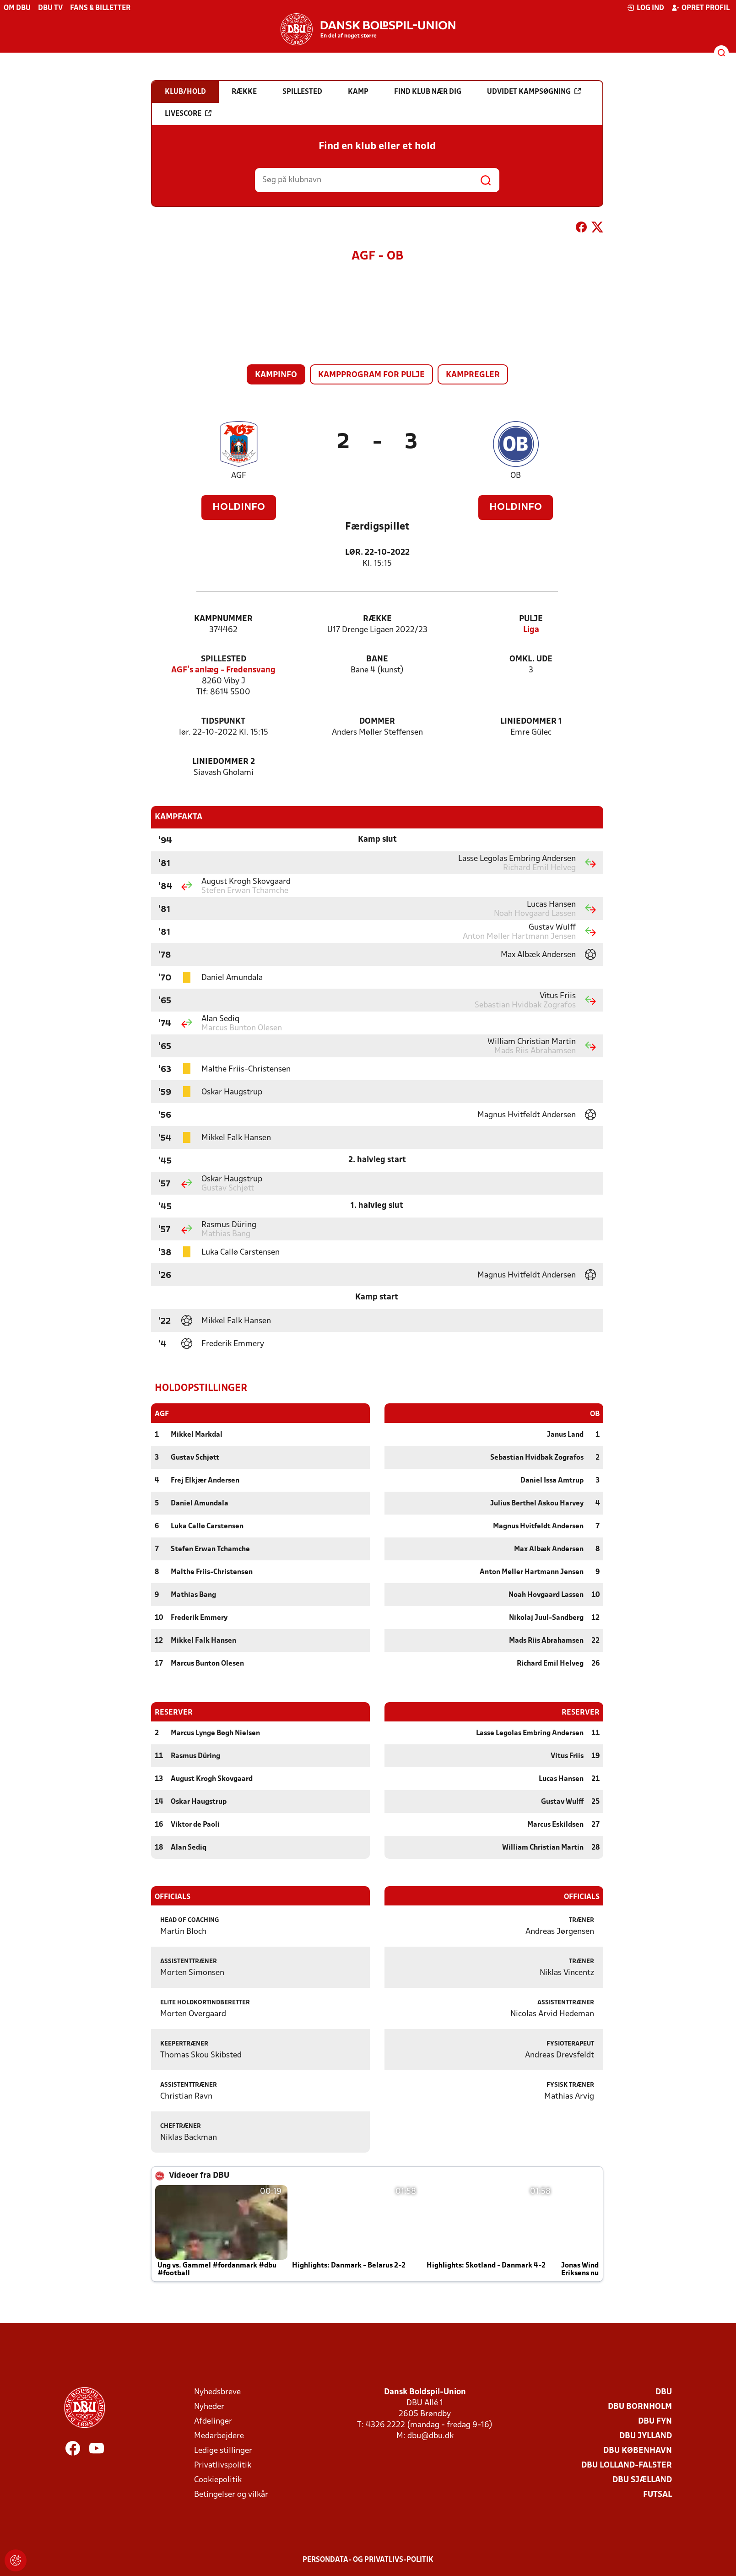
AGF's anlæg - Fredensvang (223, 670)
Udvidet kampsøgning (534, 91)
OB (515, 476)
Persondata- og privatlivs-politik (368, 2559)
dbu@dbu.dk (430, 2436)
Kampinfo (276, 375)
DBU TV (50, 8)
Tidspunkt (223, 721)
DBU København (637, 2450)
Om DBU (17, 8)
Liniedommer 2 (223, 762)
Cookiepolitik (218, 2480)
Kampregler (473, 375)
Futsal (657, 2494)
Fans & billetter (100, 8)
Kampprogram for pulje (371, 375)
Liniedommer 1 (531, 721)
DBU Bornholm (640, 2406)
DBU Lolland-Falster (626, 2465)
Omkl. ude (530, 659)
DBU (663, 2392)
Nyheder (209, 2406)
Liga (531, 630)
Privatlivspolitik (222, 2465)
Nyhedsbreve (217, 2392)
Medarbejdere (219, 2436)
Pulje (531, 619)
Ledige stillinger (223, 2450)
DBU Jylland (645, 2436)
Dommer (377, 721)
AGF (238, 476)
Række (377, 619)
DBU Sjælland (642, 2480)
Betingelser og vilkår (231, 2494)
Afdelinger (213, 2421)
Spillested (223, 659)
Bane (377, 659)
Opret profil (700, 8)
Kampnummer (223, 619)
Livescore (188, 113)
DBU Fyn (655, 2421)
